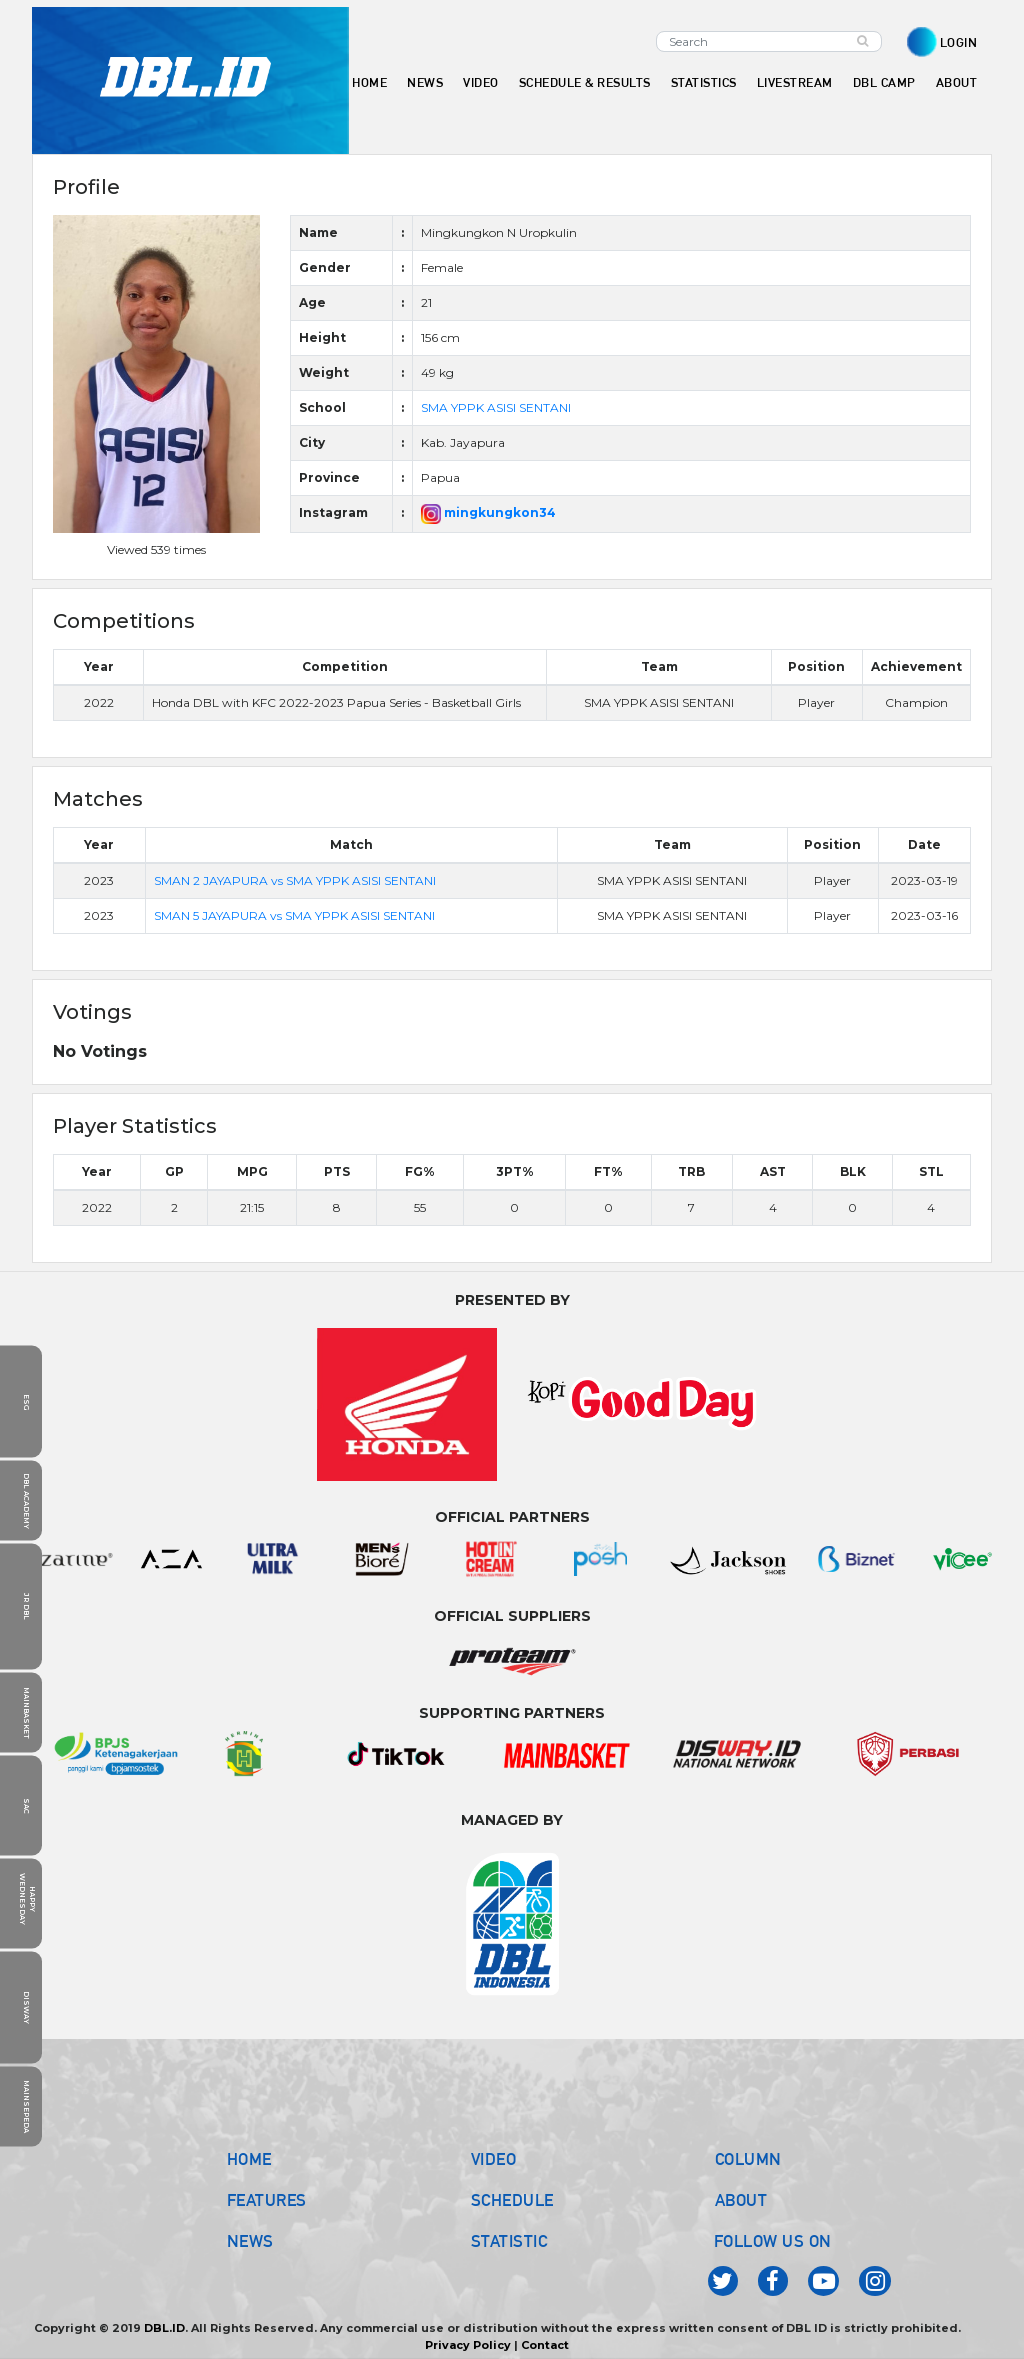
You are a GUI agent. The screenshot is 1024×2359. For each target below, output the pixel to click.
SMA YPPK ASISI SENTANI (496, 407)
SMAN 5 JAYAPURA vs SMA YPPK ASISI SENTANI (294, 915)
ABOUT (741, 2200)
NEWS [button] (425, 82)
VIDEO (481, 82)
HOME (369, 82)
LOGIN (959, 42)
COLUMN (748, 2159)
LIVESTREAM (795, 82)
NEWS (250, 2241)
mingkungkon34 (488, 512)
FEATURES (267, 2200)
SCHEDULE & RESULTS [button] (585, 82)
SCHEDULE (512, 2200)
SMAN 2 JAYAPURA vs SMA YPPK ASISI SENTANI (295, 880)
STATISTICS (704, 82)
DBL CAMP (884, 82)
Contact (545, 2345)
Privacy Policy (468, 2345)
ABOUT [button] (957, 82)
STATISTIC (509, 2241)
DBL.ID (164, 2328)
